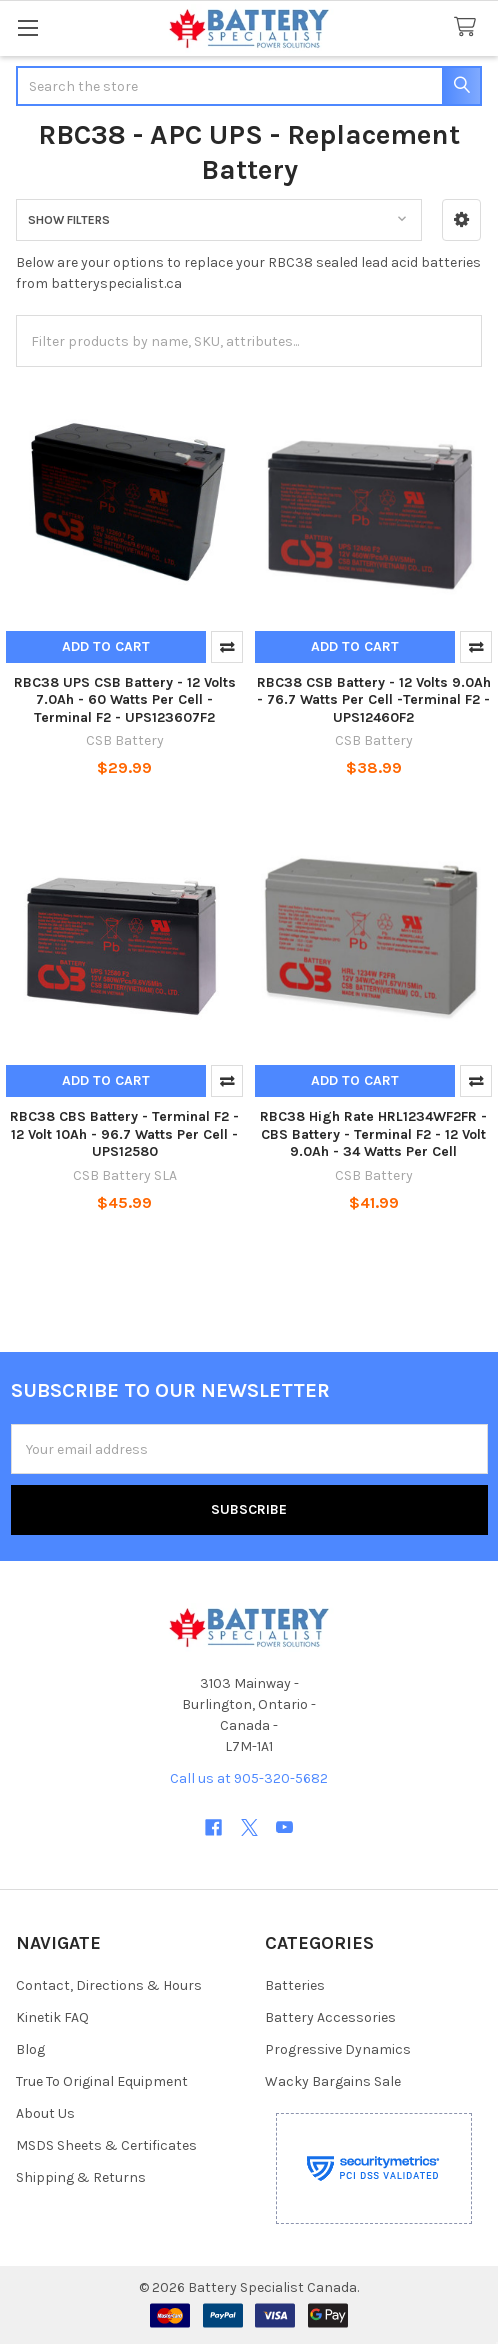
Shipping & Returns (81, 2177)
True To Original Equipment (102, 2081)
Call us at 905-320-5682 (249, 1778)
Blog (30, 2049)
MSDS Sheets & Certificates (106, 2145)
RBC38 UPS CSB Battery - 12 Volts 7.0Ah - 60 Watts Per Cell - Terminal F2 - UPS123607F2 (125, 700)
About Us (45, 2113)
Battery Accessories (330, 2017)
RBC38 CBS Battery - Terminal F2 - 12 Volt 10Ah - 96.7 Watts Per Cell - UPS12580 (124, 1134)
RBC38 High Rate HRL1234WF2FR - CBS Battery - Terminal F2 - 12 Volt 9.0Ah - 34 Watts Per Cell (373, 1134)
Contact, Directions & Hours (109, 1985)
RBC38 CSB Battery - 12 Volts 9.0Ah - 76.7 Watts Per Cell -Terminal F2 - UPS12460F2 (374, 700)
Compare (227, 647)
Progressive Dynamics (338, 2049)
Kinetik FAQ (52, 2017)
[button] (461, 220)
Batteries (295, 1985)
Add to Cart (106, 646)
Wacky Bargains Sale (333, 2081)
